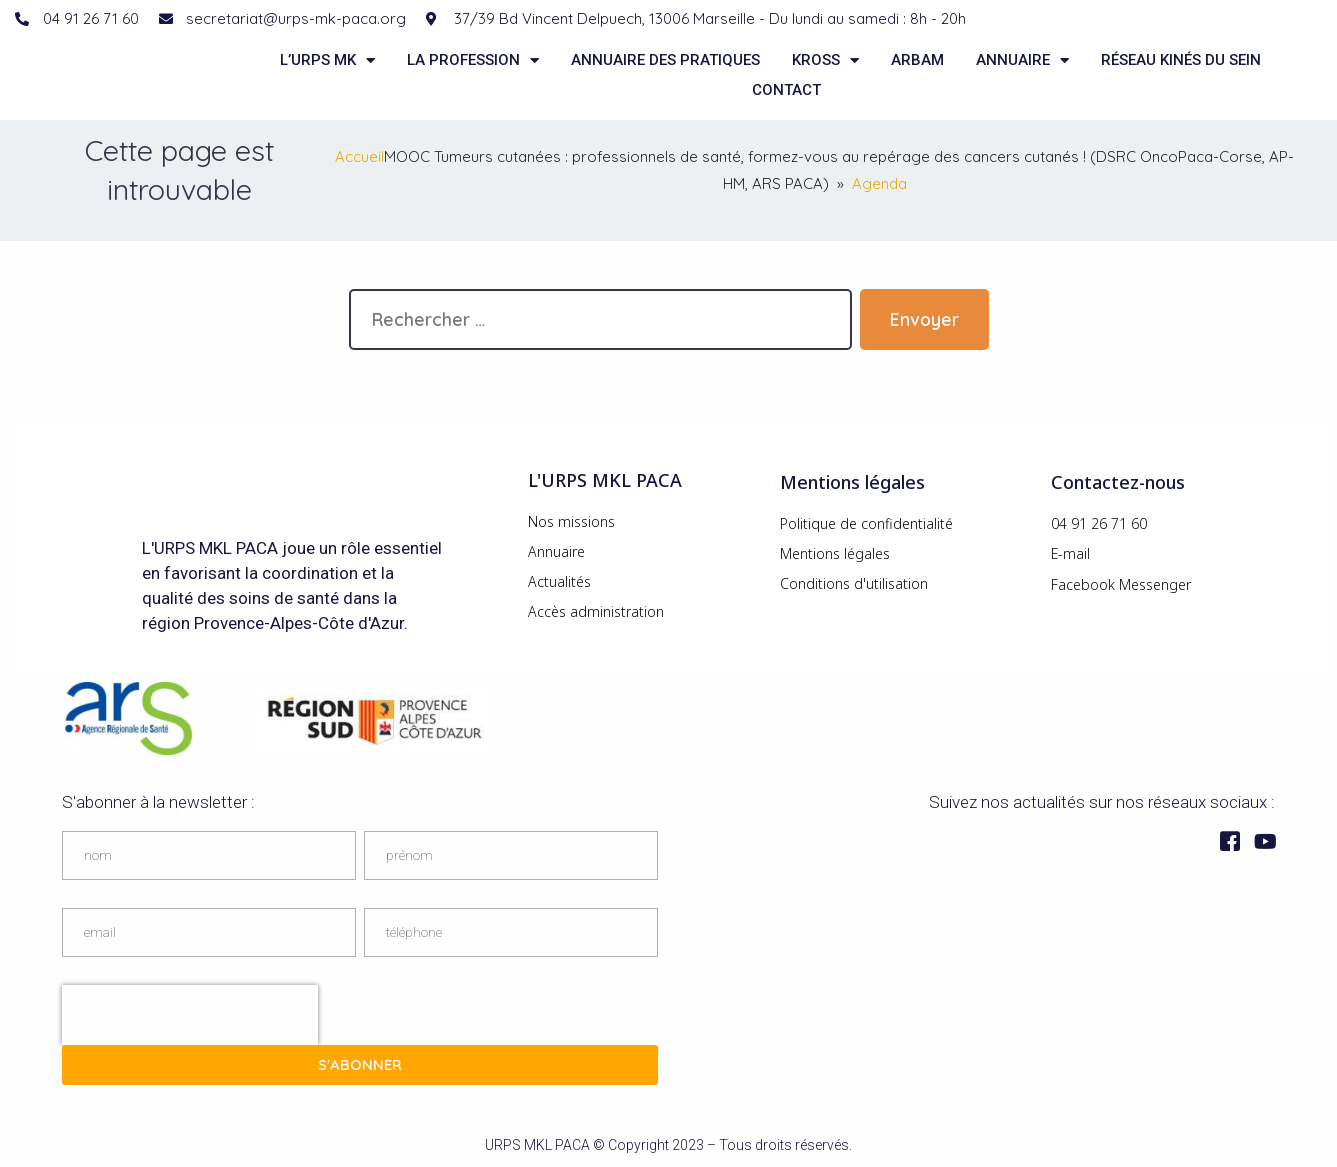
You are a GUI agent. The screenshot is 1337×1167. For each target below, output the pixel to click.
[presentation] (190, 1015)
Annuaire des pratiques (665, 60)
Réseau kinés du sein (1181, 60)
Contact (786, 90)
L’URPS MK (327, 60)
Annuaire (1022, 60)
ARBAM (917, 60)
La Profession (473, 60)
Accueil (359, 156)
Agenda (879, 183)
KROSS (825, 60)
